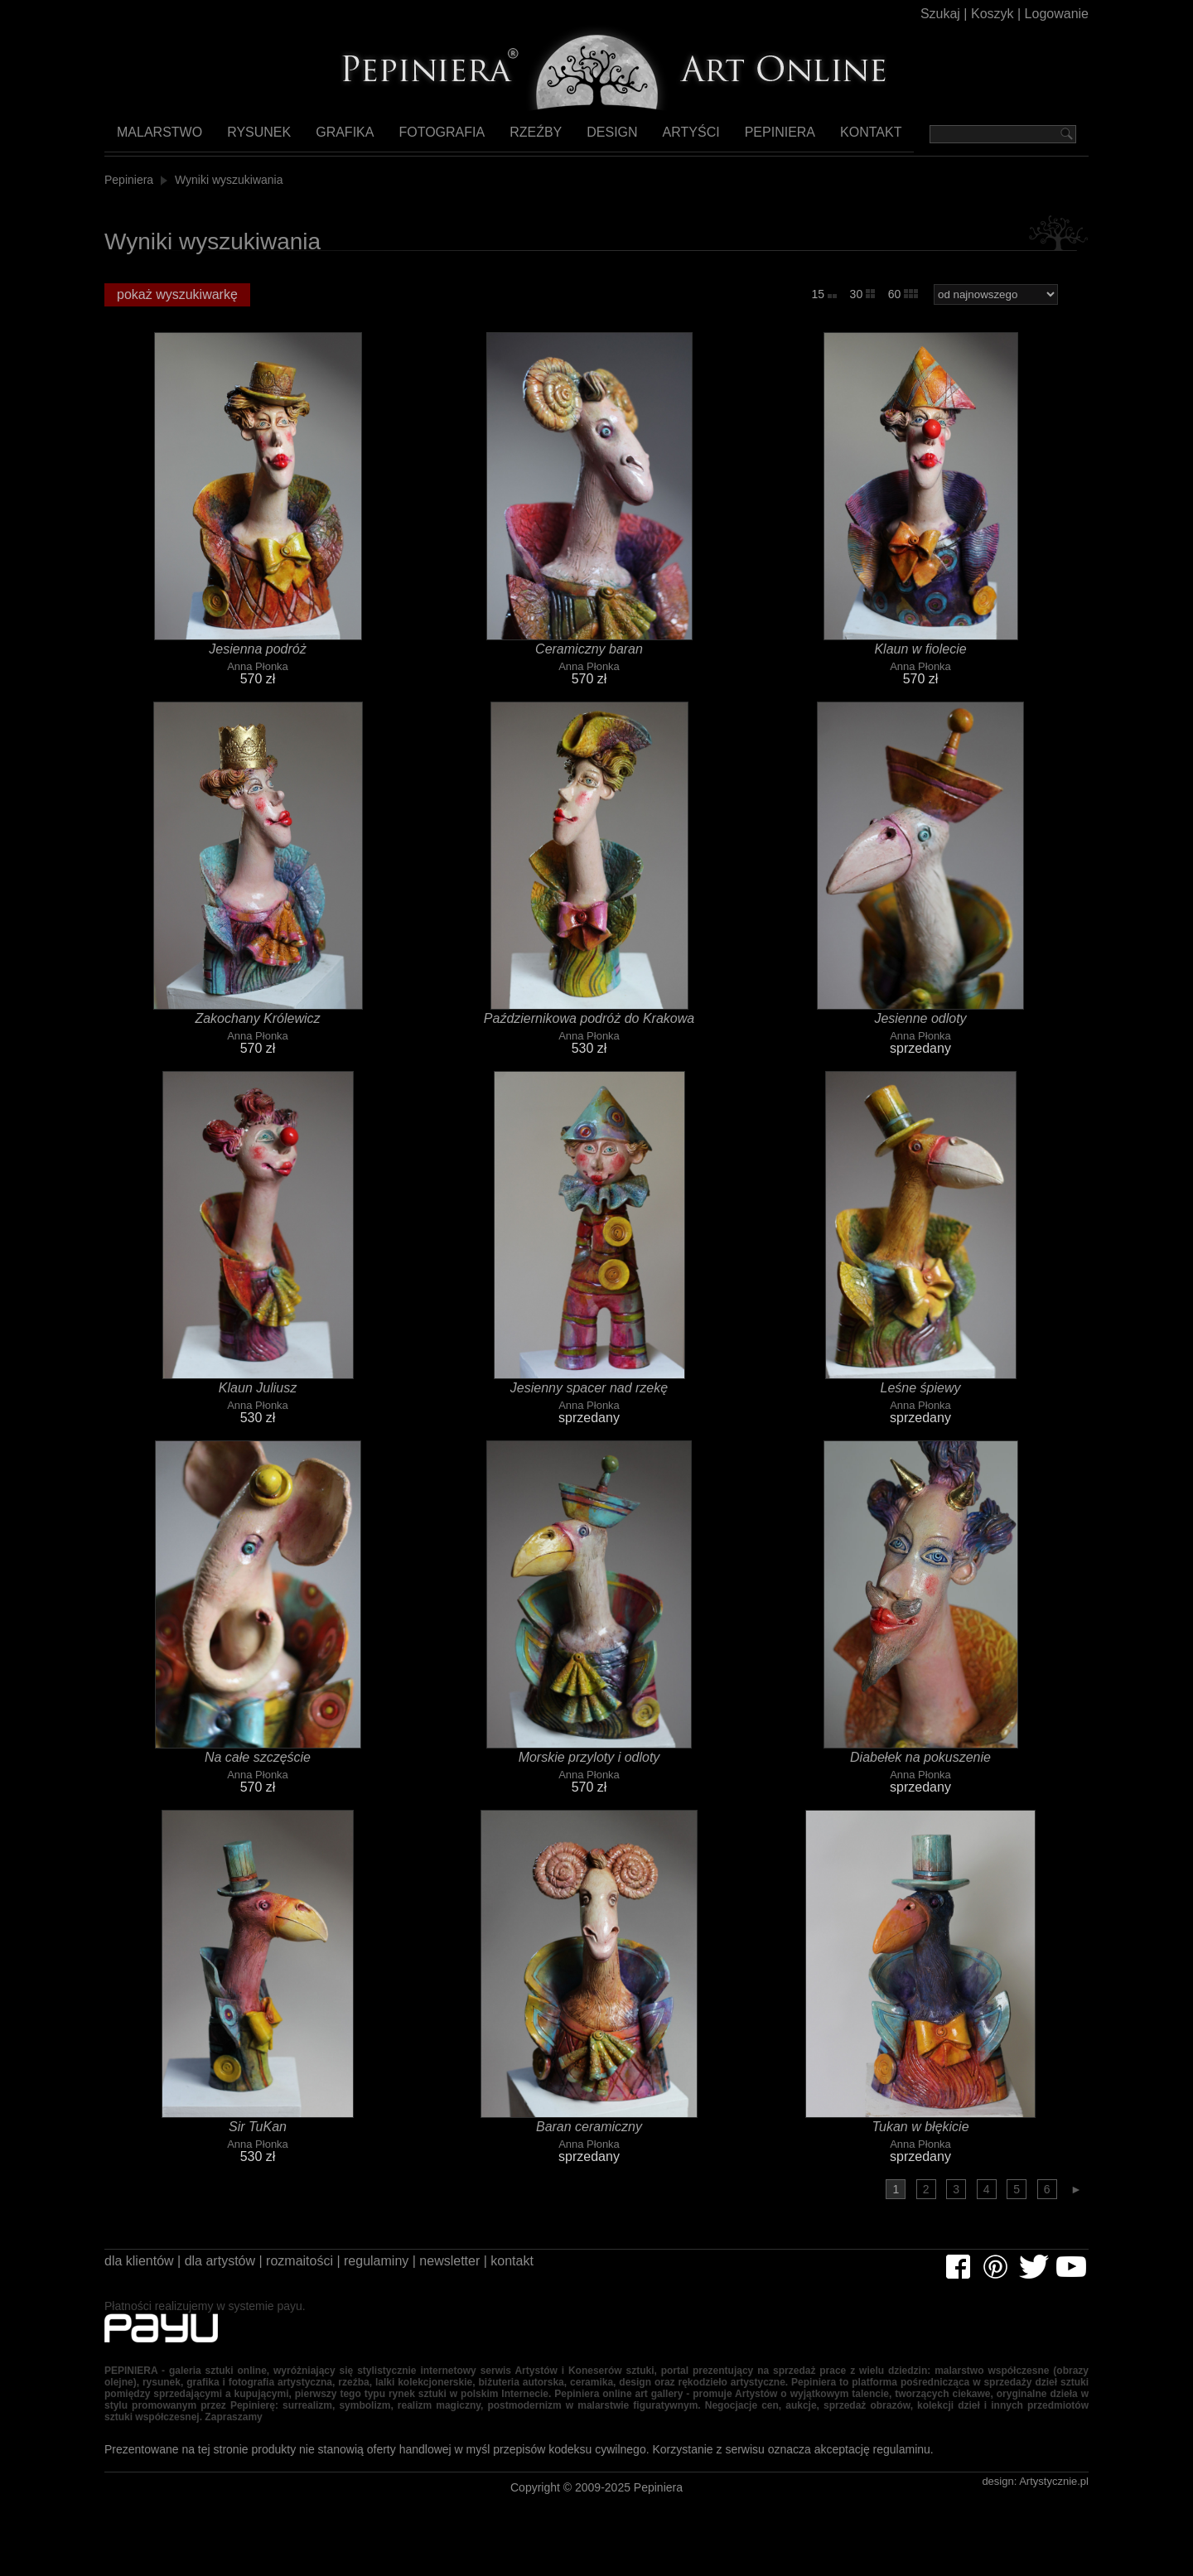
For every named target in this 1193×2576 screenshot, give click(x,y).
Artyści (666, 137)
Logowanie (1054, 16)
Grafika (336, 137)
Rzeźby (517, 137)
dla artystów (231, 2272)
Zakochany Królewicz (258, 1027)
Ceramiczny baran (589, 658)
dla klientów (141, 2272)
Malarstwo (158, 137)
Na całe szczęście (258, 1766)
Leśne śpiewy (920, 1396)
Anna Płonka (258, 675)
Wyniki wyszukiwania (231, 184)
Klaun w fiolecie (920, 658)
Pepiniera (751, 137)
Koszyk (984, 16)
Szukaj (927, 16)
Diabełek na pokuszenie (920, 1766)
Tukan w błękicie (920, 2135)
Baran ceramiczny (589, 2135)
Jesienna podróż (258, 658)
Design (590, 137)
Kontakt (841, 137)
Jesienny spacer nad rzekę (589, 1396)
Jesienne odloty (920, 1027)
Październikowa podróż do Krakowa (589, 1027)
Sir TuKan (257, 2135)
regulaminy (404, 2272)
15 (822, 299)
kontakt (558, 2272)
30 (861, 299)
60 (902, 299)
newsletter (487, 2272)
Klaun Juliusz (257, 1396)
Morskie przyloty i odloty (589, 1766)
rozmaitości (319, 2272)
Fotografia (428, 137)
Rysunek (255, 137)
